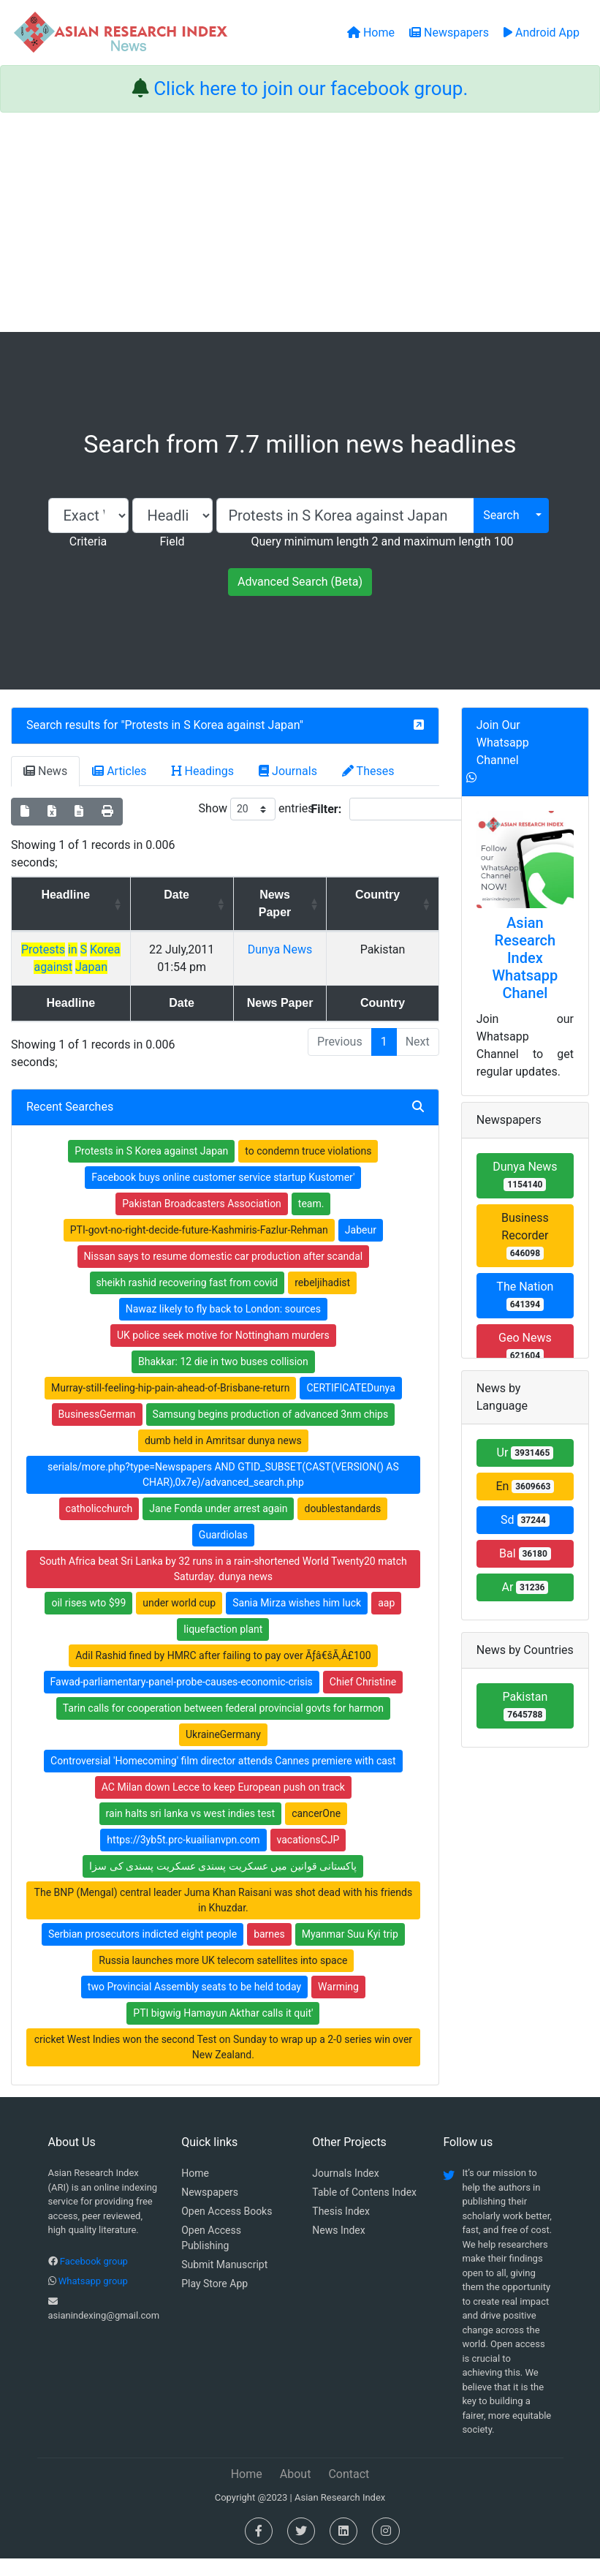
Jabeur (360, 1247)
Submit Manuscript (224, 2282)
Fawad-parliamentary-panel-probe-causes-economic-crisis (181, 1699)
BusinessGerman (97, 1432)
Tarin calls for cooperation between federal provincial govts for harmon (223, 1725)
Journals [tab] (288, 771)
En (525, 1486)
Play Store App (214, 2301)
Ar (524, 1587)
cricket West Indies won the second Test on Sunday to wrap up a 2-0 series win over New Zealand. (223, 2064)
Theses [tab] (368, 771)
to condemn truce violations (308, 1168)
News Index (338, 2248)
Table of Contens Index (364, 2210)
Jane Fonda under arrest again (218, 1526)
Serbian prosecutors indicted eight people (142, 1951)
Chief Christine (363, 1699)
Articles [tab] (119, 771)
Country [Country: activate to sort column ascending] (396, 894)
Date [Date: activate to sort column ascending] (219, 894)
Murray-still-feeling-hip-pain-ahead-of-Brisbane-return (170, 1405)
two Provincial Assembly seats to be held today (194, 2004)
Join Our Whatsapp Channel (502, 742)
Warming (338, 2004)
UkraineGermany (223, 1752)
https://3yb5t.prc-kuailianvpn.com (183, 1857)
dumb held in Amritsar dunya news (223, 1458)
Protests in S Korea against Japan (212, 725)
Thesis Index (341, 2229)
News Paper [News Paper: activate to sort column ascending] (317, 903)
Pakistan (525, 1705)
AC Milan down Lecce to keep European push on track (223, 1804)
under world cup (179, 1620)
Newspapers (209, 2210)
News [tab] (45, 771)
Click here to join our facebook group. (310, 88)
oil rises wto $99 (88, 1620)
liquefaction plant (222, 1647)
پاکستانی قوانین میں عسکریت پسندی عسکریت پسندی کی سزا (223, 1883)
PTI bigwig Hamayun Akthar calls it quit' (223, 2030)
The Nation (524, 1295)
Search (501, 515)
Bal (525, 1553)
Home (195, 2191)
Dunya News (322, 949)
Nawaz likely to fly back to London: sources (223, 1326)
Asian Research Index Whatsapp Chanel (525, 958)
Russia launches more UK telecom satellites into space (223, 1978)
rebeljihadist (322, 1300)
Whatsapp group (93, 2298)
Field (171, 541)
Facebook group (94, 2278)
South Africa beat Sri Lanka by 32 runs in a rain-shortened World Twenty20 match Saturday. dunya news (223, 1586)
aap (386, 1620)
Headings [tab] (203, 771)
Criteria (88, 541)
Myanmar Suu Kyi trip (350, 1951)
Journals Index (345, 2191)
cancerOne (316, 1831)
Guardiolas (223, 1552)
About (295, 2491)
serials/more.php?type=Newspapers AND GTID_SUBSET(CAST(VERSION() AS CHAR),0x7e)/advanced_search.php (223, 1492)
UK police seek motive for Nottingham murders (223, 1353)
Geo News (525, 1346)
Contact (348, 2491)
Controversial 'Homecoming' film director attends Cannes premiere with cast (223, 1778)
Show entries (256, 809)
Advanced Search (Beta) (300, 582)
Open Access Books (226, 2229)
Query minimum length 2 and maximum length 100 (382, 541)
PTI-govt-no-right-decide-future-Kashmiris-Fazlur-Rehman (199, 1247)
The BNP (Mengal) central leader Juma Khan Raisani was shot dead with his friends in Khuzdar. (223, 1917)
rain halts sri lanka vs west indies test (191, 1831)
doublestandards (342, 1526)
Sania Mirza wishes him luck (296, 1620)
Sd (525, 1520)
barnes (269, 1951)
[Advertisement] (300, 222)
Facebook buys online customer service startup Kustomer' (222, 1195)
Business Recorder (525, 1235)
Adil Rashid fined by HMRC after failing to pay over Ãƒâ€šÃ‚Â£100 (223, 1673)
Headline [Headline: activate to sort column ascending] (84, 894)
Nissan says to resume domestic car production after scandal (223, 1274)
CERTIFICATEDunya (350, 1405)
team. (311, 1221)
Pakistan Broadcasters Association (201, 1221)
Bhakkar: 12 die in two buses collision (223, 1379)
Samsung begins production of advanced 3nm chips (271, 1432)
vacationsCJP (308, 1857)
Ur (525, 1452)
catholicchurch (99, 1526)
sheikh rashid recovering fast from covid (187, 1300)
